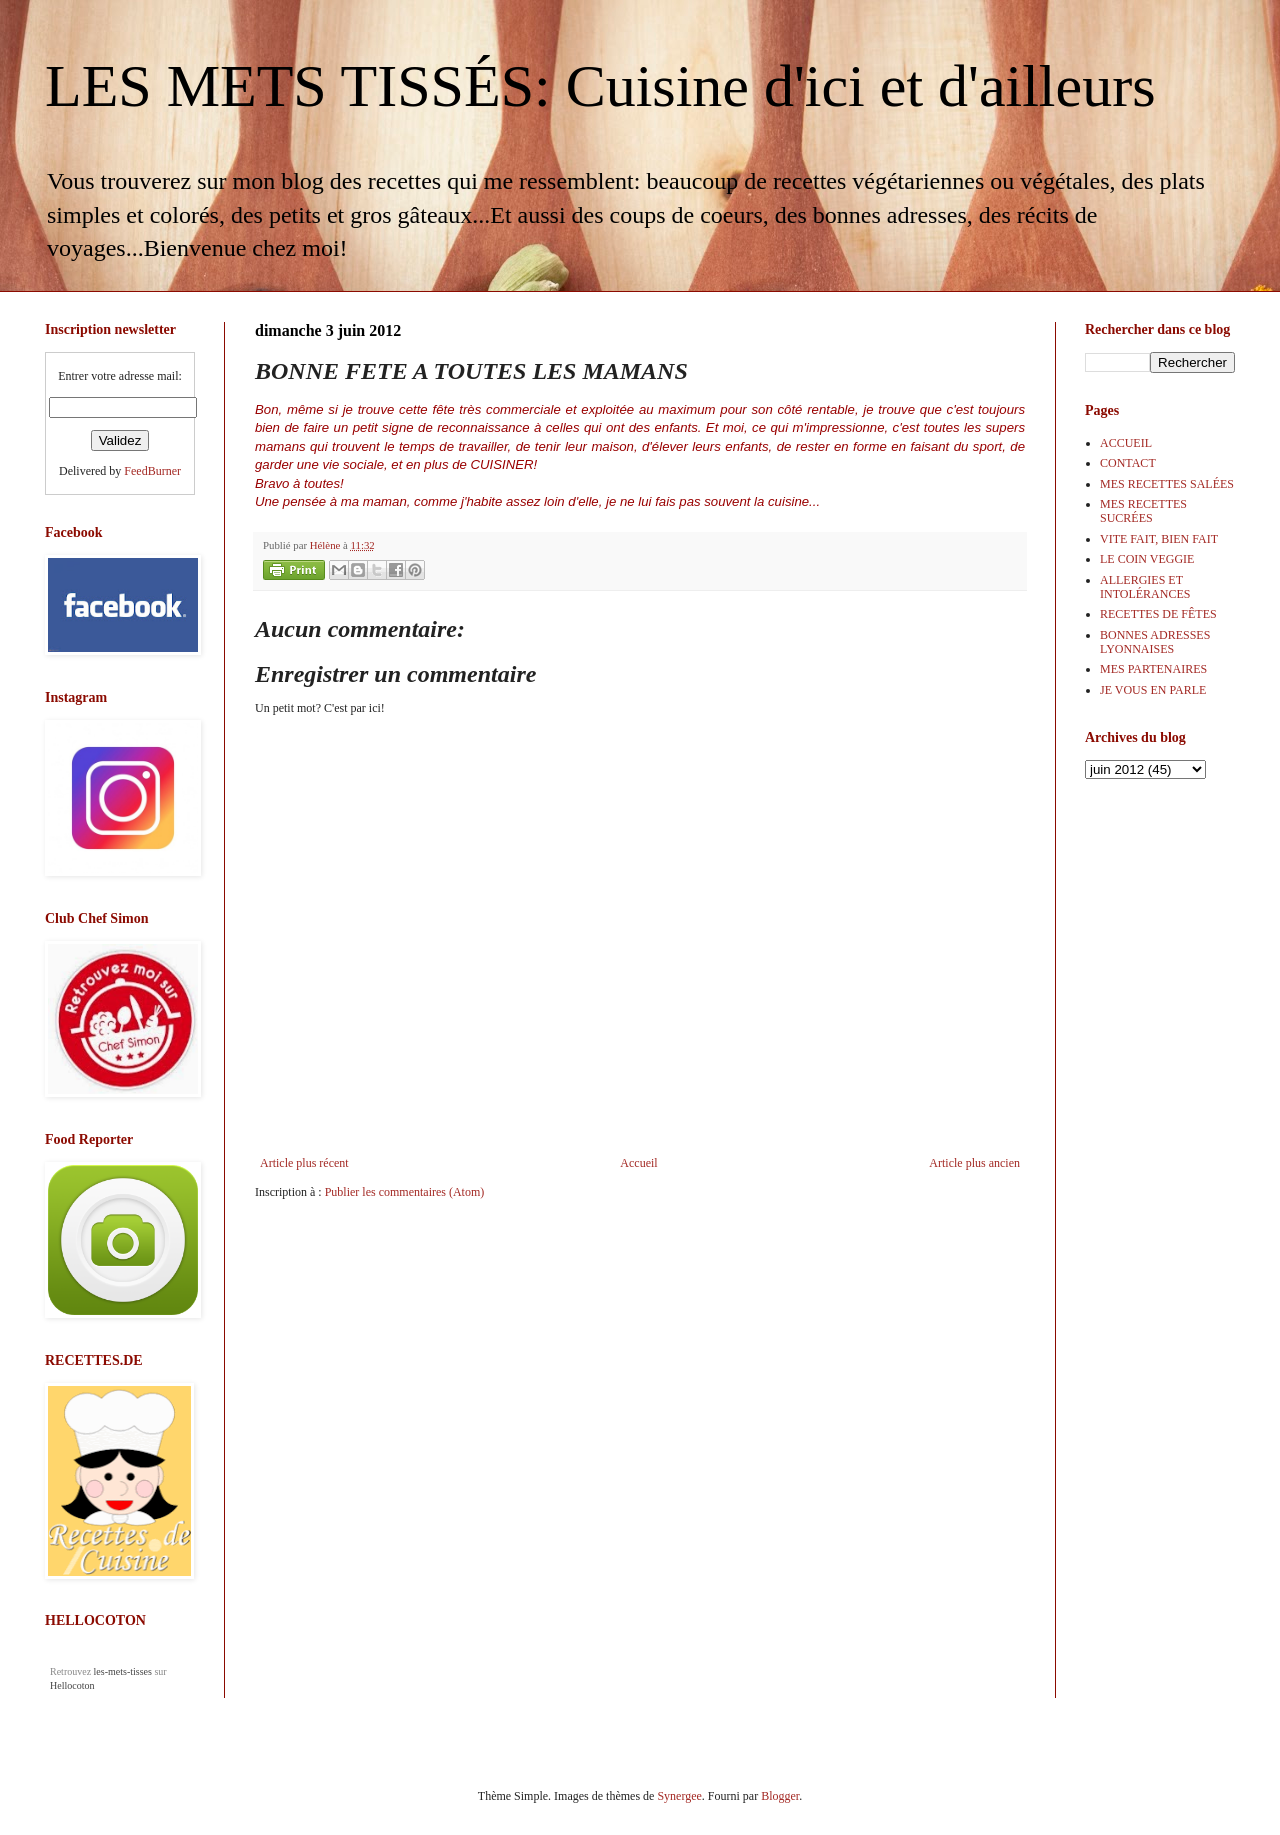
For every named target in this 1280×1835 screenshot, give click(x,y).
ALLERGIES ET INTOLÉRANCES (1145, 587)
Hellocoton (72, 1685)
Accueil (638, 1163)
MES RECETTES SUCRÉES (1143, 511)
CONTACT (1128, 463)
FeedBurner (152, 471)
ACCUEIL (1126, 443)
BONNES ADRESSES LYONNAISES (1155, 642)
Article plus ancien (974, 1163)
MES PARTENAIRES (1153, 669)
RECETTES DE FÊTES (1158, 614)
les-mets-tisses (123, 1671)
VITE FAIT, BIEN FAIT (1159, 539)
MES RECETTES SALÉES (1167, 484)
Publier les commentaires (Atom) (405, 1192)
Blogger (780, 1796)
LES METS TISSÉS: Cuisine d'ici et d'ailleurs (600, 86)
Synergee (679, 1796)
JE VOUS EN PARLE (1153, 690)
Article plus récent (304, 1163)
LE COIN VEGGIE (1147, 559)
